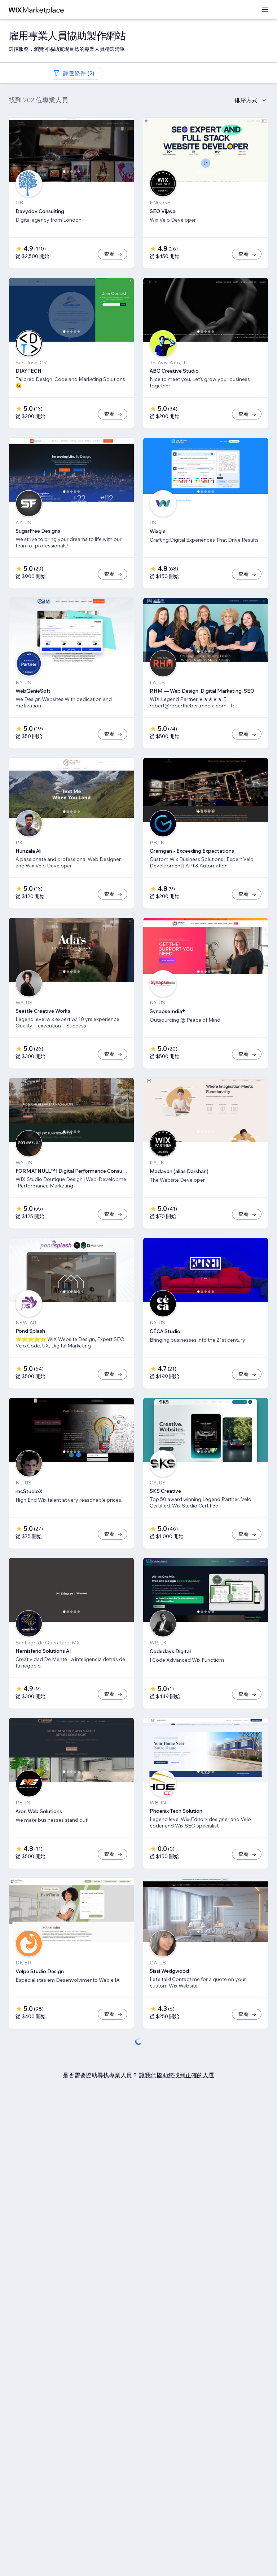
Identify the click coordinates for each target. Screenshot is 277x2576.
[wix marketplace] (36, 10)
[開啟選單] (264, 10)
